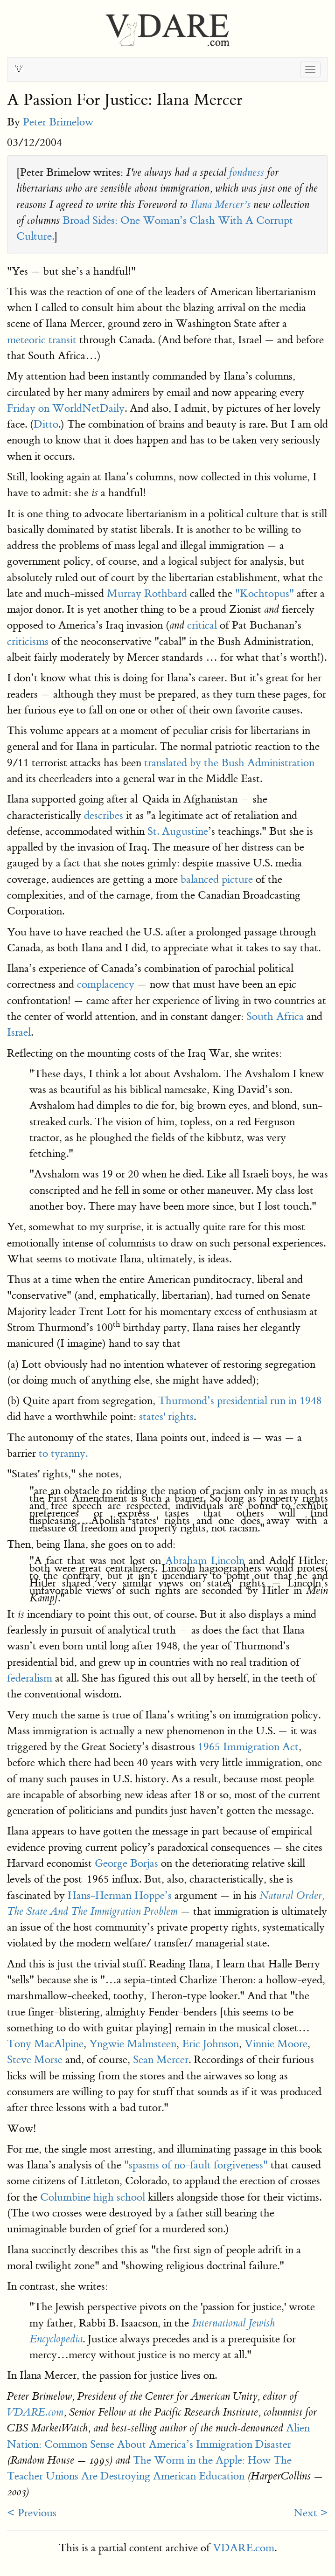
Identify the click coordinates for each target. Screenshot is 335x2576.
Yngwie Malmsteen (132, 2043)
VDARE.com (35, 2412)
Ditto (46, 424)
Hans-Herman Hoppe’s (120, 1895)
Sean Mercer (160, 2059)
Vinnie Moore (275, 2043)
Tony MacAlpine (45, 2043)
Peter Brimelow (58, 122)
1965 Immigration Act (248, 1746)
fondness (246, 172)
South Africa (275, 1016)
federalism (29, 1678)
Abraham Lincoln (204, 1560)
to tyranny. (62, 1453)
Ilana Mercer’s (220, 204)
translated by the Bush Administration (229, 762)
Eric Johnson (210, 2043)
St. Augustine (177, 831)
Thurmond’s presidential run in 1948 (239, 1400)
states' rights (166, 1416)
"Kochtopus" (264, 593)
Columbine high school (92, 2197)
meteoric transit (42, 339)
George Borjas (126, 1863)
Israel (19, 1032)
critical (202, 625)
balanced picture (217, 879)
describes (103, 815)
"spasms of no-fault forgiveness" (196, 2165)
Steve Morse (35, 2059)
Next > (310, 2513)
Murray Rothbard (147, 593)
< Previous (31, 2513)
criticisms (28, 641)
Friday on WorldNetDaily (66, 408)
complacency (105, 984)
